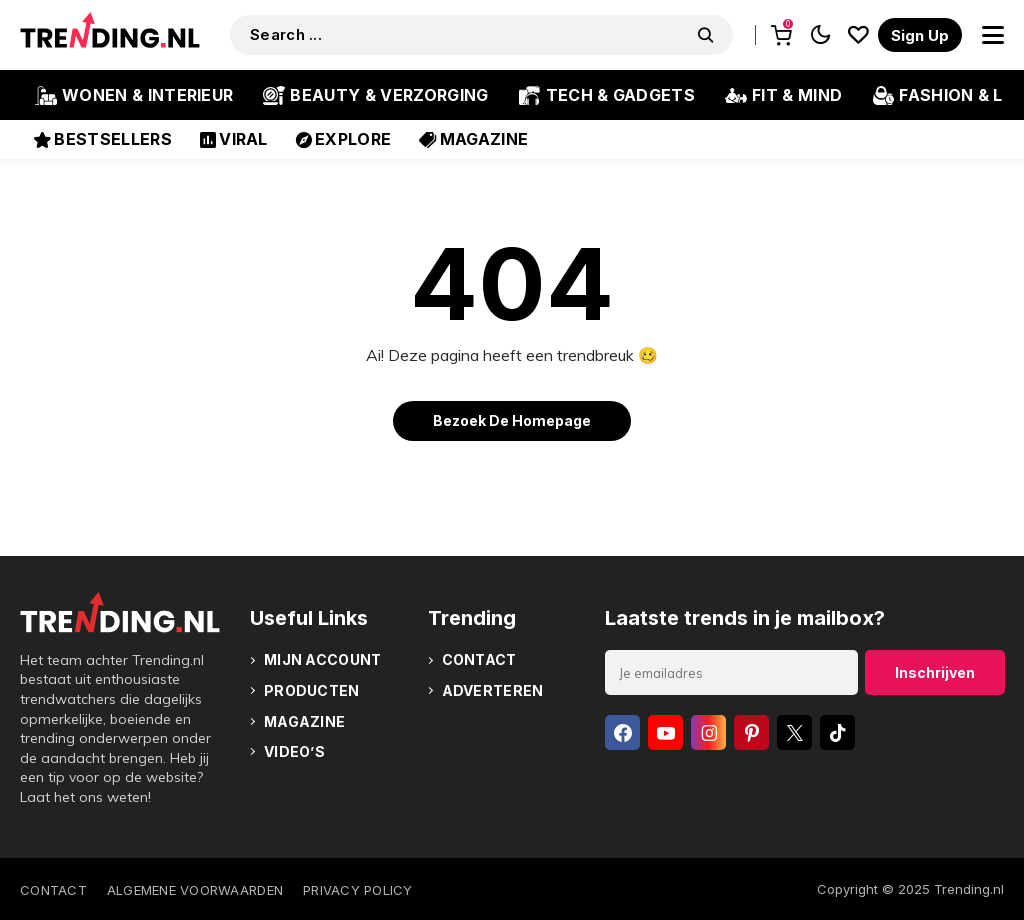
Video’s (294, 751)
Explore (344, 139)
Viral (234, 139)
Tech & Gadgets (607, 95)
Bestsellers (103, 139)
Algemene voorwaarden (195, 890)
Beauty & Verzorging (375, 95)
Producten (312, 690)
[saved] (858, 35)
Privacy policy (358, 890)
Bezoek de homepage (512, 420)
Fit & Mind (783, 95)
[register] (920, 35)
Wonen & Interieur (134, 95)
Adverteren (493, 690)
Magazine (473, 139)
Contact (479, 659)
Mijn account (322, 659)
